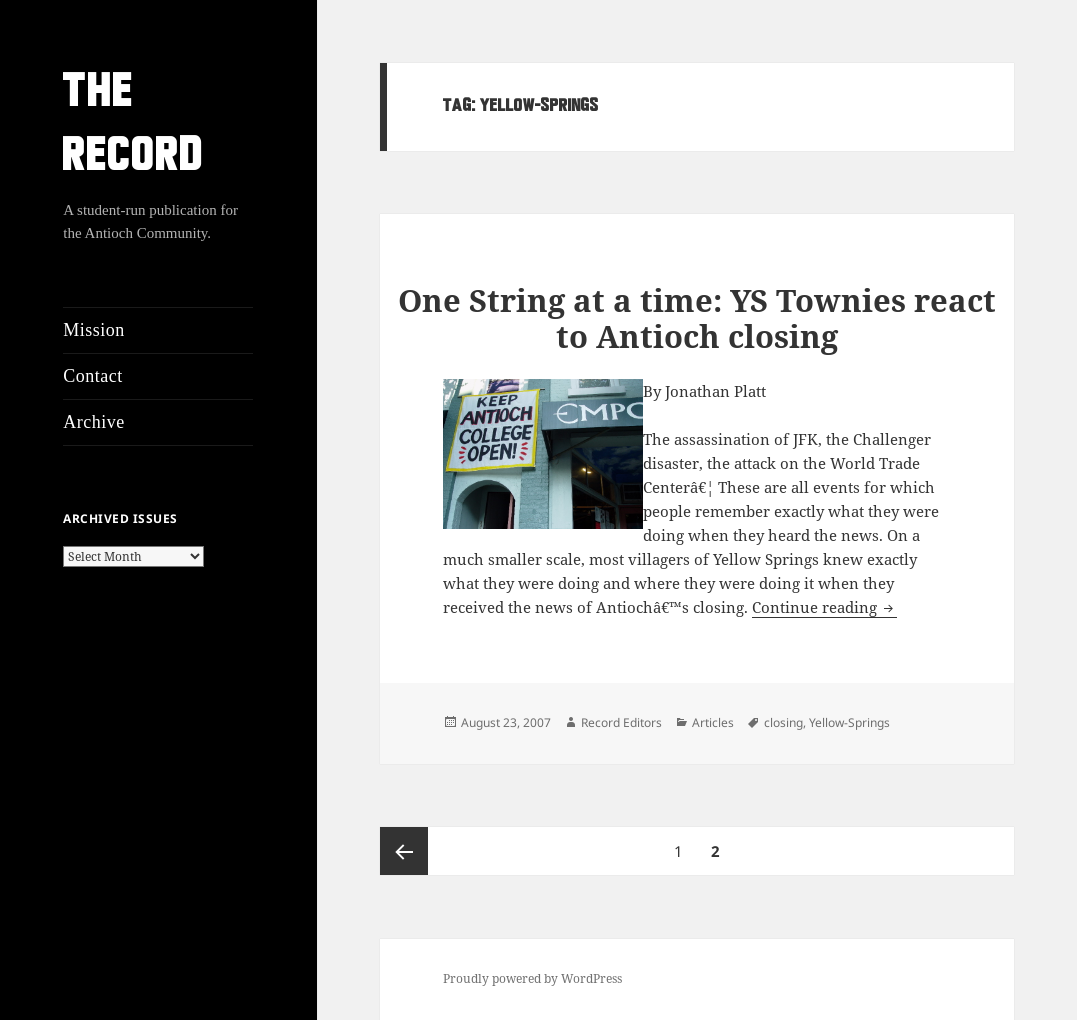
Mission (94, 330)
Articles (713, 722)
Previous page (404, 851)
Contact (93, 376)
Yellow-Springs (849, 722)
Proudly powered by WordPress (532, 978)
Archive (93, 422)
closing (783, 722)
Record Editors (621, 722)
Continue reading (824, 607)
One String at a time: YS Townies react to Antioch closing (697, 318)
